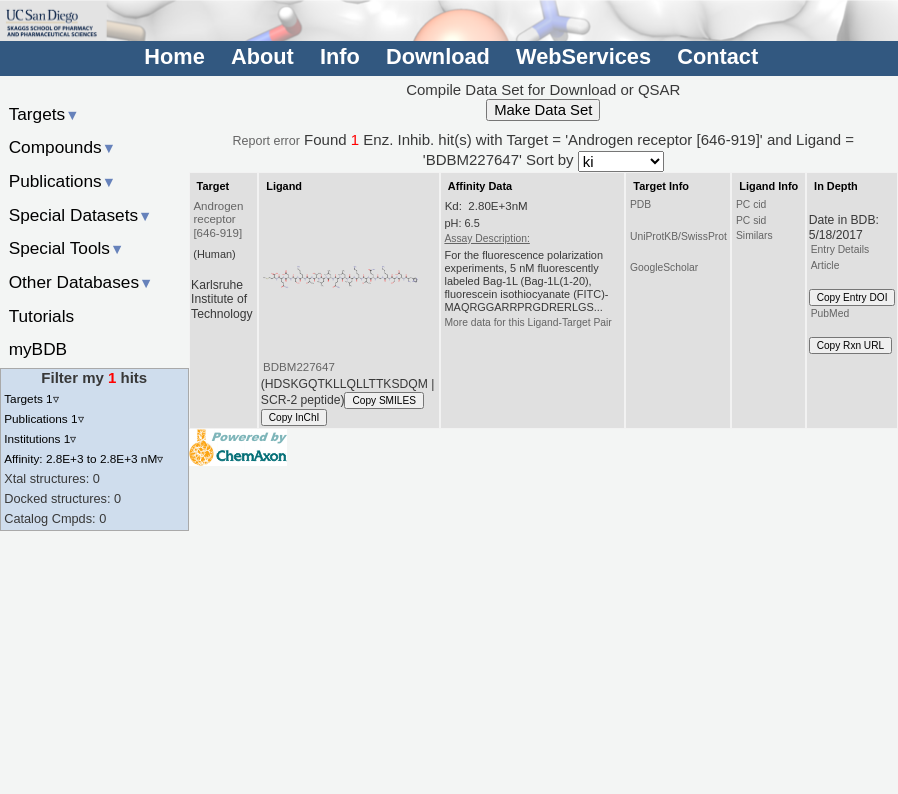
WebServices (583, 56)
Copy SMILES (384, 400)
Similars (754, 235)
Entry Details (840, 249)
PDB (640, 204)
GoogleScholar (664, 267)
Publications (62, 181)
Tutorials (42, 316)
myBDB (38, 349)
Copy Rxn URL (850, 345)
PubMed (830, 313)
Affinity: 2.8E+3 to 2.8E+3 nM (83, 458)
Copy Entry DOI (852, 297)
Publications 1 (43, 418)
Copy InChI (294, 417)
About (262, 56)
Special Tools (67, 248)
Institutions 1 (40, 438)
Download (438, 56)
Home (174, 56)
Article (825, 265)
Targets (44, 114)
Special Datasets (81, 215)
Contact (717, 56)
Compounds (62, 147)
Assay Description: (486, 238)
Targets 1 (31, 398)
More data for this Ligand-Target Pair (527, 322)
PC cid (751, 204)
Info (340, 56)
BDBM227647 (299, 367)
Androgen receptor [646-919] (218, 220)
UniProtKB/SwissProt (678, 236)
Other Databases (81, 282)
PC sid (751, 220)
